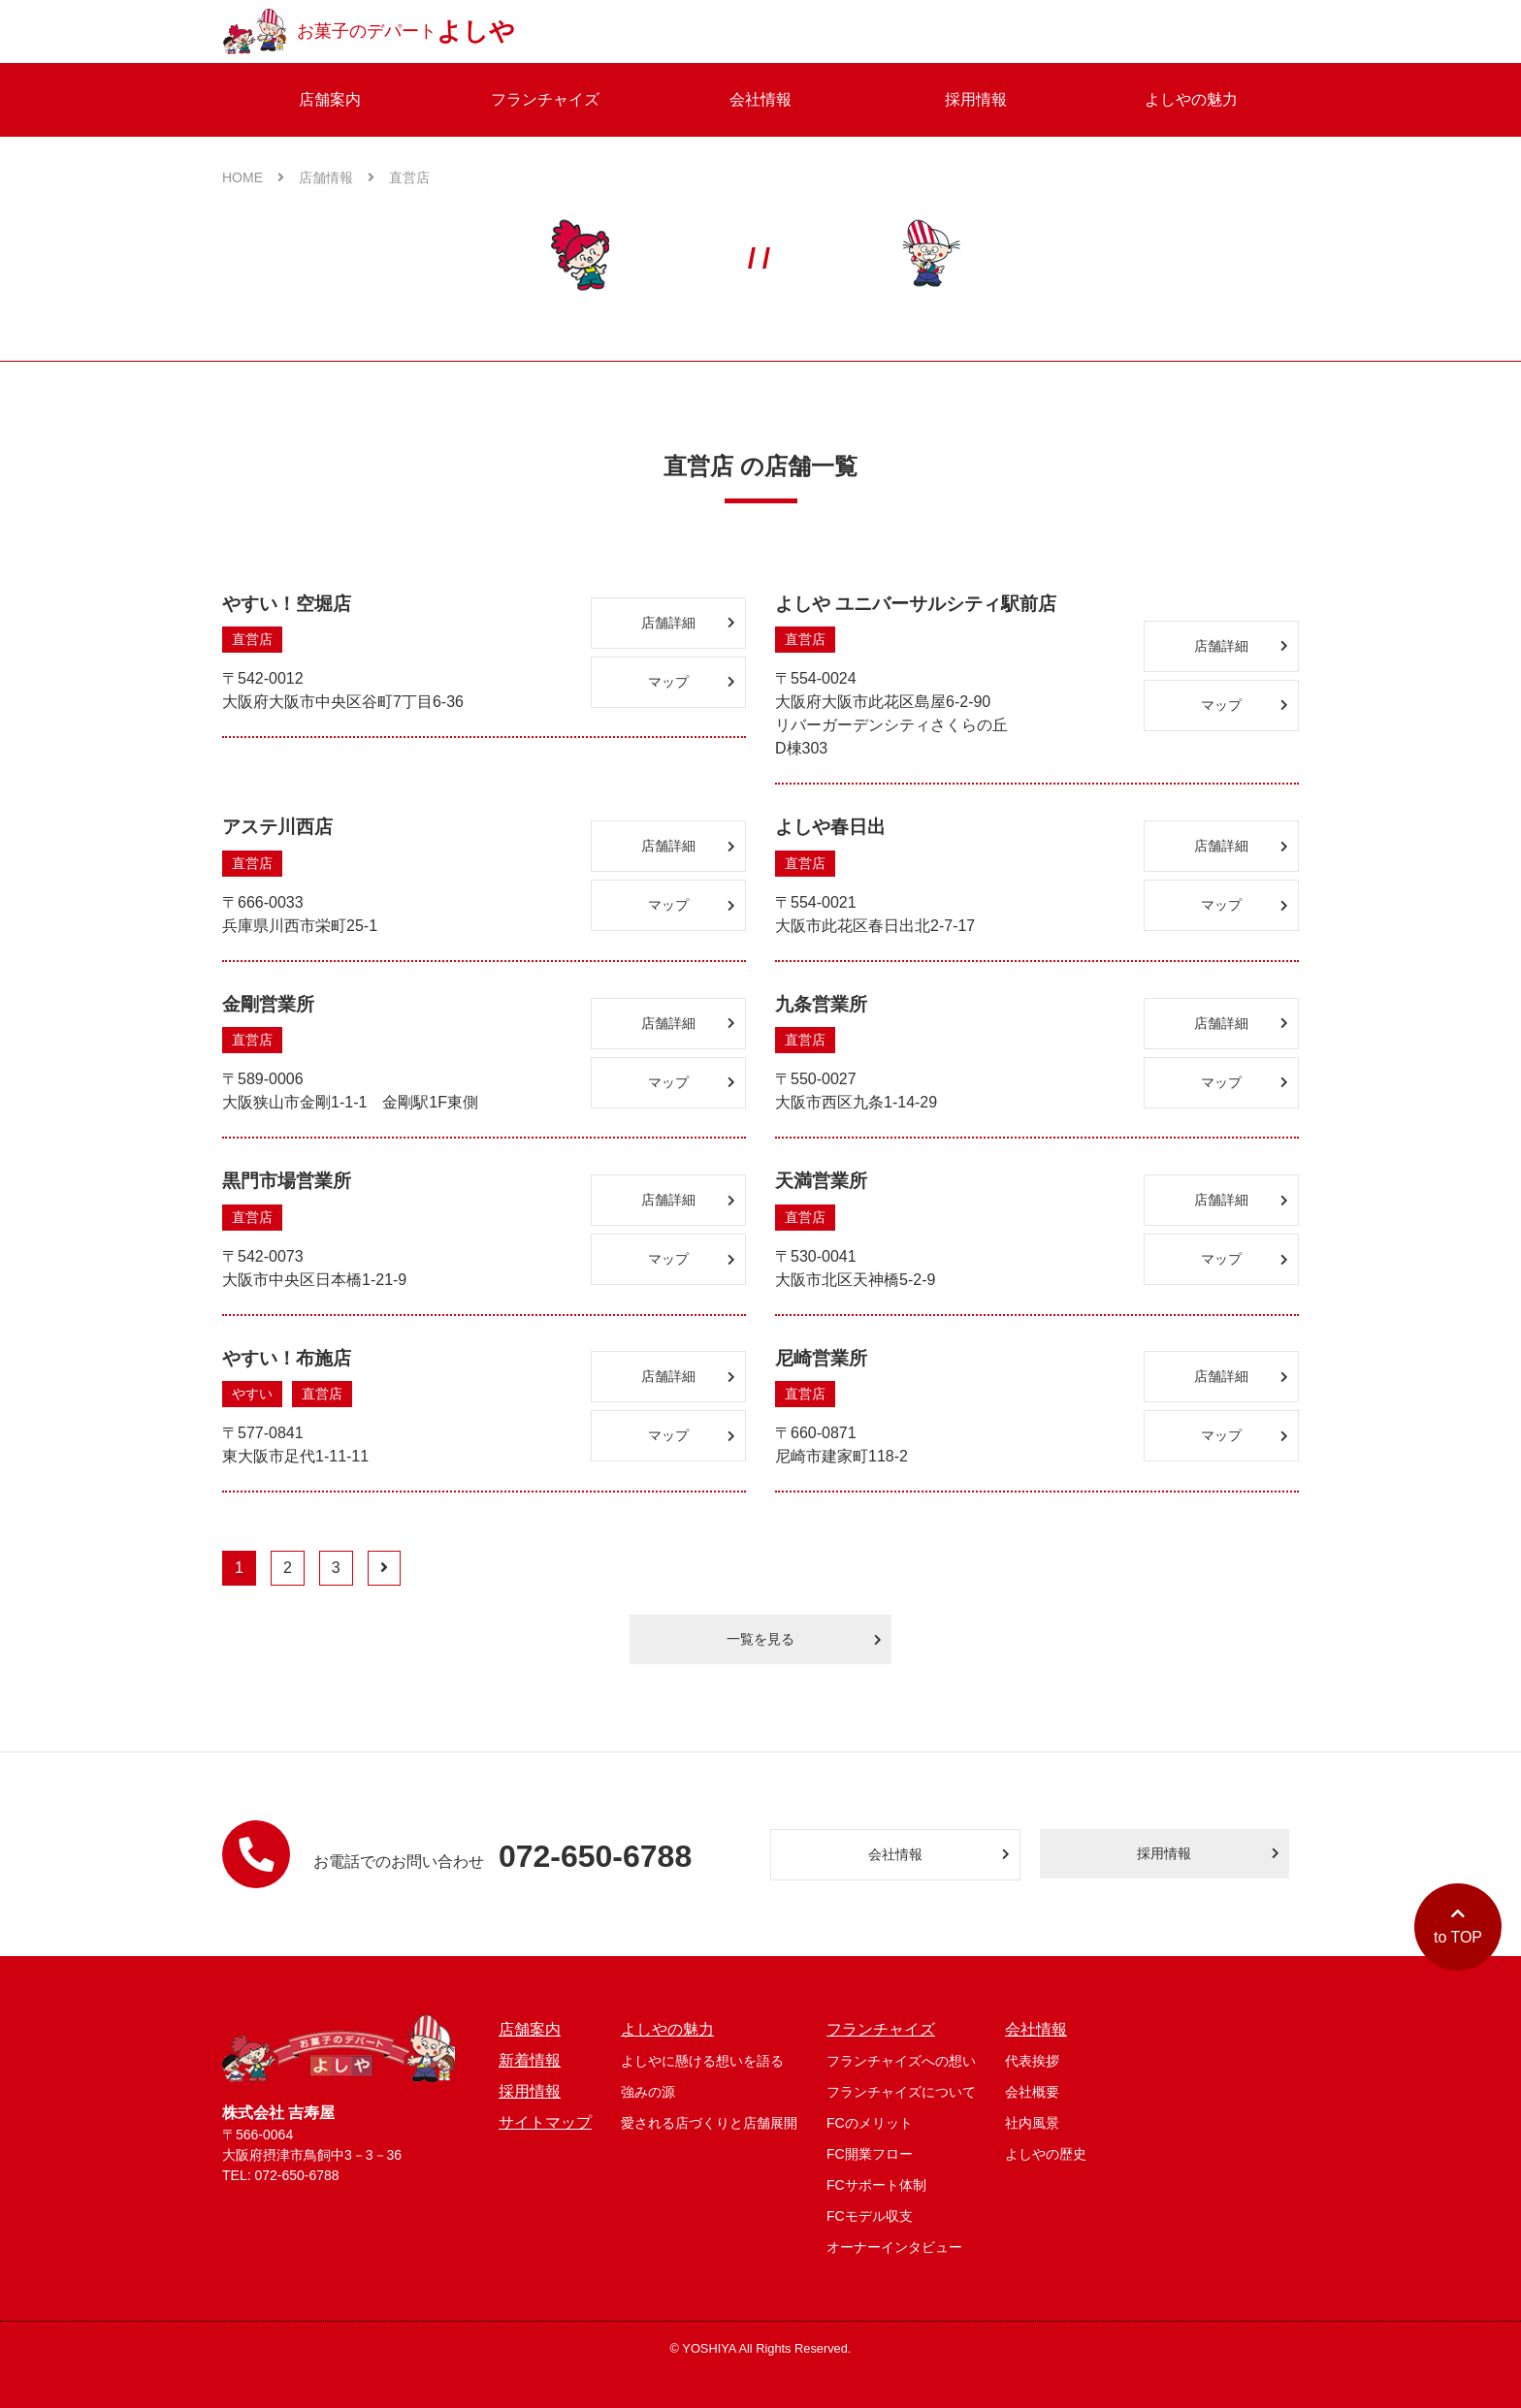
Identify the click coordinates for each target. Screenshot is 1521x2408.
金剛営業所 (268, 1004)
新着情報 (530, 2060)
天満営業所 (821, 1181)
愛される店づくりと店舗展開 (709, 2123)
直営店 (409, 177)
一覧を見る (804, 1639)
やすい (252, 1393)
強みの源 (648, 2092)
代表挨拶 (1032, 2061)
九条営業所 (821, 1004)
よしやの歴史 (1045, 2154)
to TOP (1458, 1925)
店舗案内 (330, 99)
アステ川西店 (277, 827)
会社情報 (760, 99)
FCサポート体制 (876, 2185)
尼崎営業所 (821, 1358)
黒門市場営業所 (286, 1181)
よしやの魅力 (1191, 99)
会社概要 (1032, 2092)
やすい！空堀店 (286, 604)
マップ (691, 682)
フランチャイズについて (901, 2092)
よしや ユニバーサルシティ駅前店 (915, 604)
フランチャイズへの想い (901, 2061)
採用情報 (976, 99)
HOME (253, 177)
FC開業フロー (869, 2154)
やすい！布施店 (286, 1358)
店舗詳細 (688, 622)
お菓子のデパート (368, 31)
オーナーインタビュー (894, 2247)
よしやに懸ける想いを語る (702, 2061)
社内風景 (1032, 2123)
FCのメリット (869, 2123)
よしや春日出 (830, 827)
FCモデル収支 (869, 2216)
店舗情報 (336, 177)
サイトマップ (545, 2122)
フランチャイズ (545, 99)
